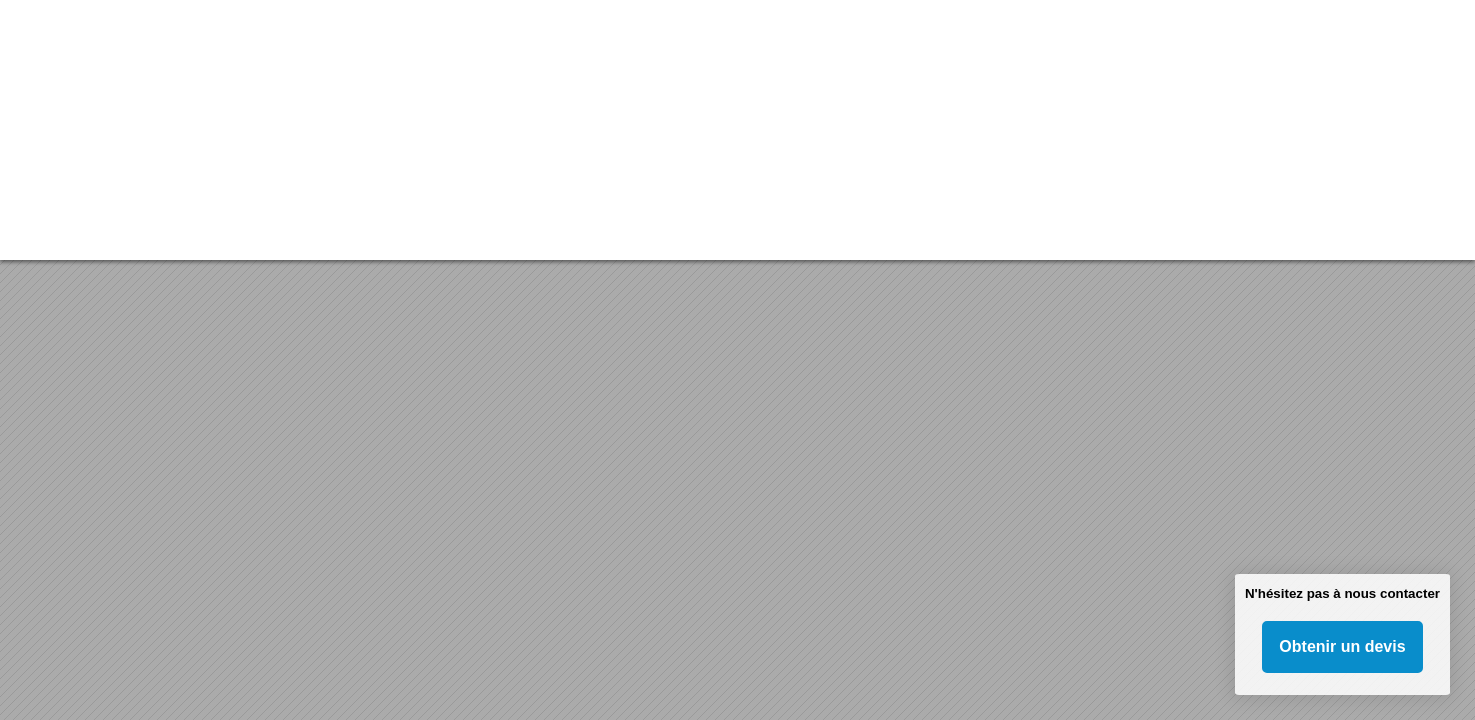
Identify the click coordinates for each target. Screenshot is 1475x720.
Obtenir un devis (1342, 646)
